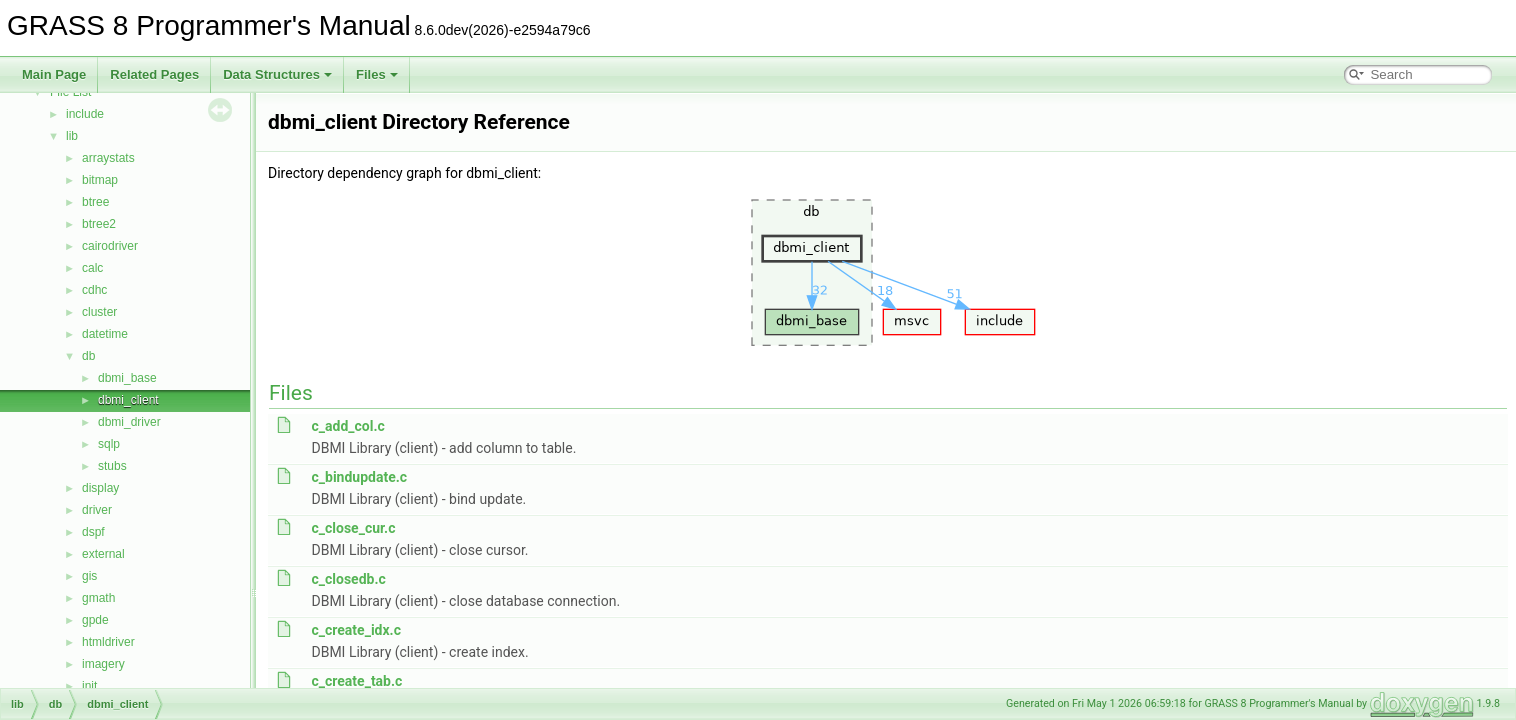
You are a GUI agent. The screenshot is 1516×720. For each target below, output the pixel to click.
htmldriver (108, 642)
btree (95, 202)
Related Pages (154, 74)
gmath (98, 598)
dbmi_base (127, 378)
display (100, 488)
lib (72, 136)
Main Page (54, 74)
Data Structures (277, 74)
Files (377, 74)
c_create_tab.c (356, 681)
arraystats (108, 158)
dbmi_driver (129, 422)
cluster (99, 312)
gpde (95, 620)
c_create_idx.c (355, 630)
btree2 (99, 224)
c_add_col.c (347, 426)
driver (97, 510)
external (103, 554)
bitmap (100, 180)
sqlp (109, 444)
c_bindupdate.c (359, 477)
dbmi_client (128, 400)
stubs (112, 466)
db (88, 356)
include (85, 114)
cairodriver (110, 246)
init (89, 686)
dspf (93, 532)
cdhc (94, 290)
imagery (103, 664)
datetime (105, 334)
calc (92, 268)
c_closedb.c (348, 579)
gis (89, 576)
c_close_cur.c (353, 528)
